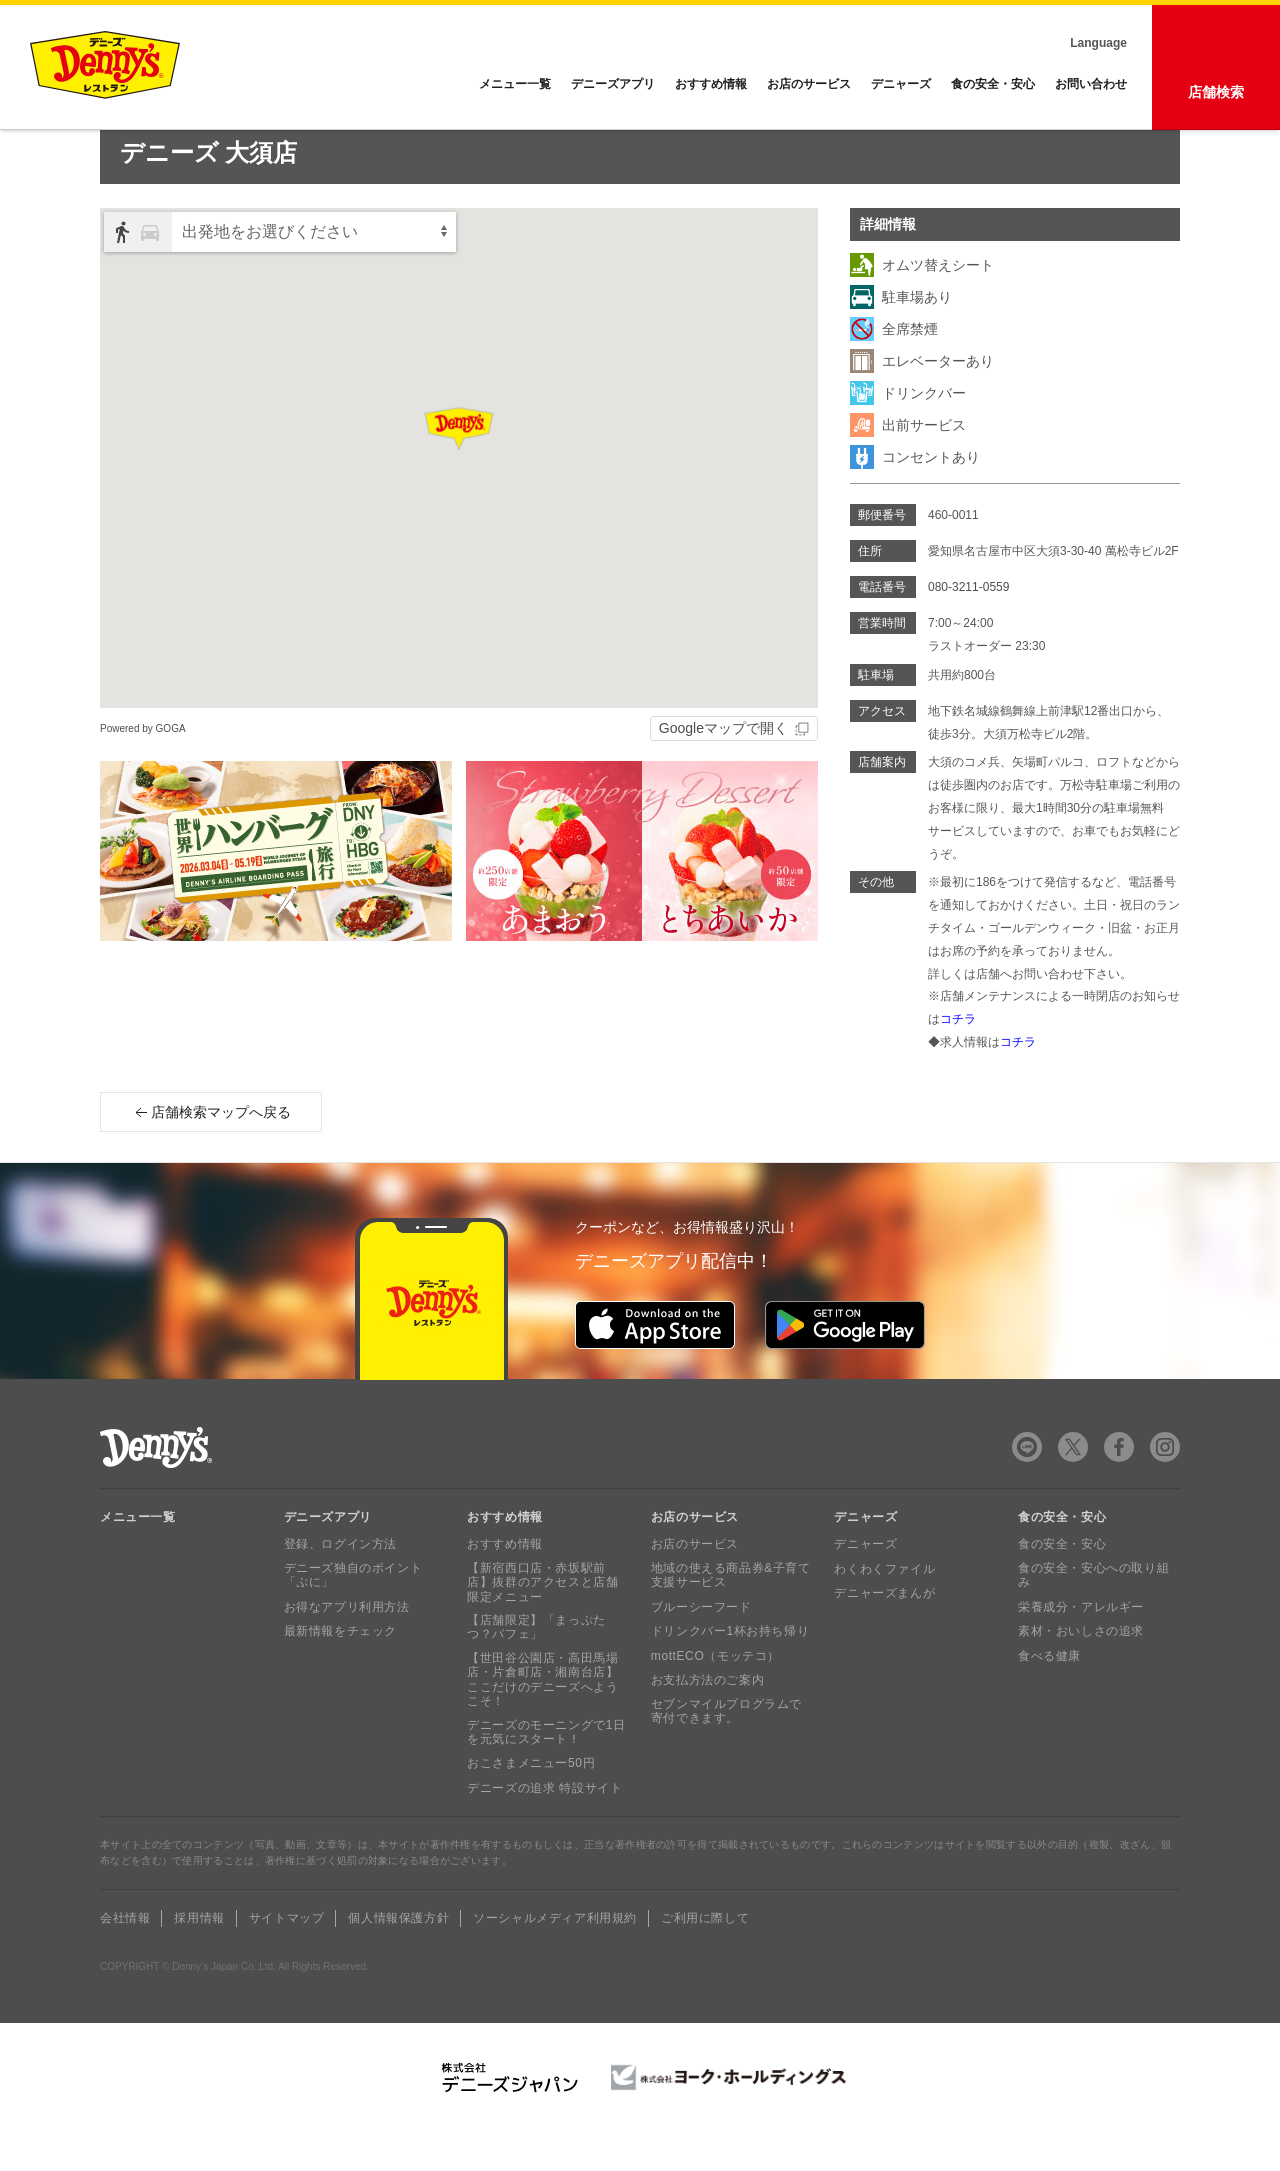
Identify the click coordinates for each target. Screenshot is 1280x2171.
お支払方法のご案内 (707, 1719)
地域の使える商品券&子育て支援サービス (731, 1614)
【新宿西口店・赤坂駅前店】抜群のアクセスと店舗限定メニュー (542, 1621)
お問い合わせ (1091, 84)
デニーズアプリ (613, 84)
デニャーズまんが (884, 1632)
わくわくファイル (884, 1608)
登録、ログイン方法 (340, 1583)
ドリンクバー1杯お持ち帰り (730, 1670)
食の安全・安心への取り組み (1093, 1614)
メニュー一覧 (138, 1556)
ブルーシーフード (701, 1646)
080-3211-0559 (968, 626)
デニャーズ (901, 84)
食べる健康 (1049, 1695)
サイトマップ (287, 1957)
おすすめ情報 (711, 84)
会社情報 (125, 1957)
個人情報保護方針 (398, 1957)
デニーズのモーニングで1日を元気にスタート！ (546, 1771)
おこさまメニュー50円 (531, 1802)
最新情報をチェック (340, 1670)
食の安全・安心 (993, 84)
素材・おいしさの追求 (1081, 1670)
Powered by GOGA (143, 767)
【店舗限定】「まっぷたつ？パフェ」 (536, 1666)
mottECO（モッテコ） (715, 1695)
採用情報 (199, 1957)
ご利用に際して (705, 1957)
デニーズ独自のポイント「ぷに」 (353, 1614)
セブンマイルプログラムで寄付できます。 (726, 1750)
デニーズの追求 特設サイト (544, 1827)
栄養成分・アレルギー (1081, 1646)
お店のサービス (809, 84)
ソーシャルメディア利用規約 (555, 1957)
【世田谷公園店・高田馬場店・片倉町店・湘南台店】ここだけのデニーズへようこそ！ (542, 1718)
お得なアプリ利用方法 (347, 1646)
